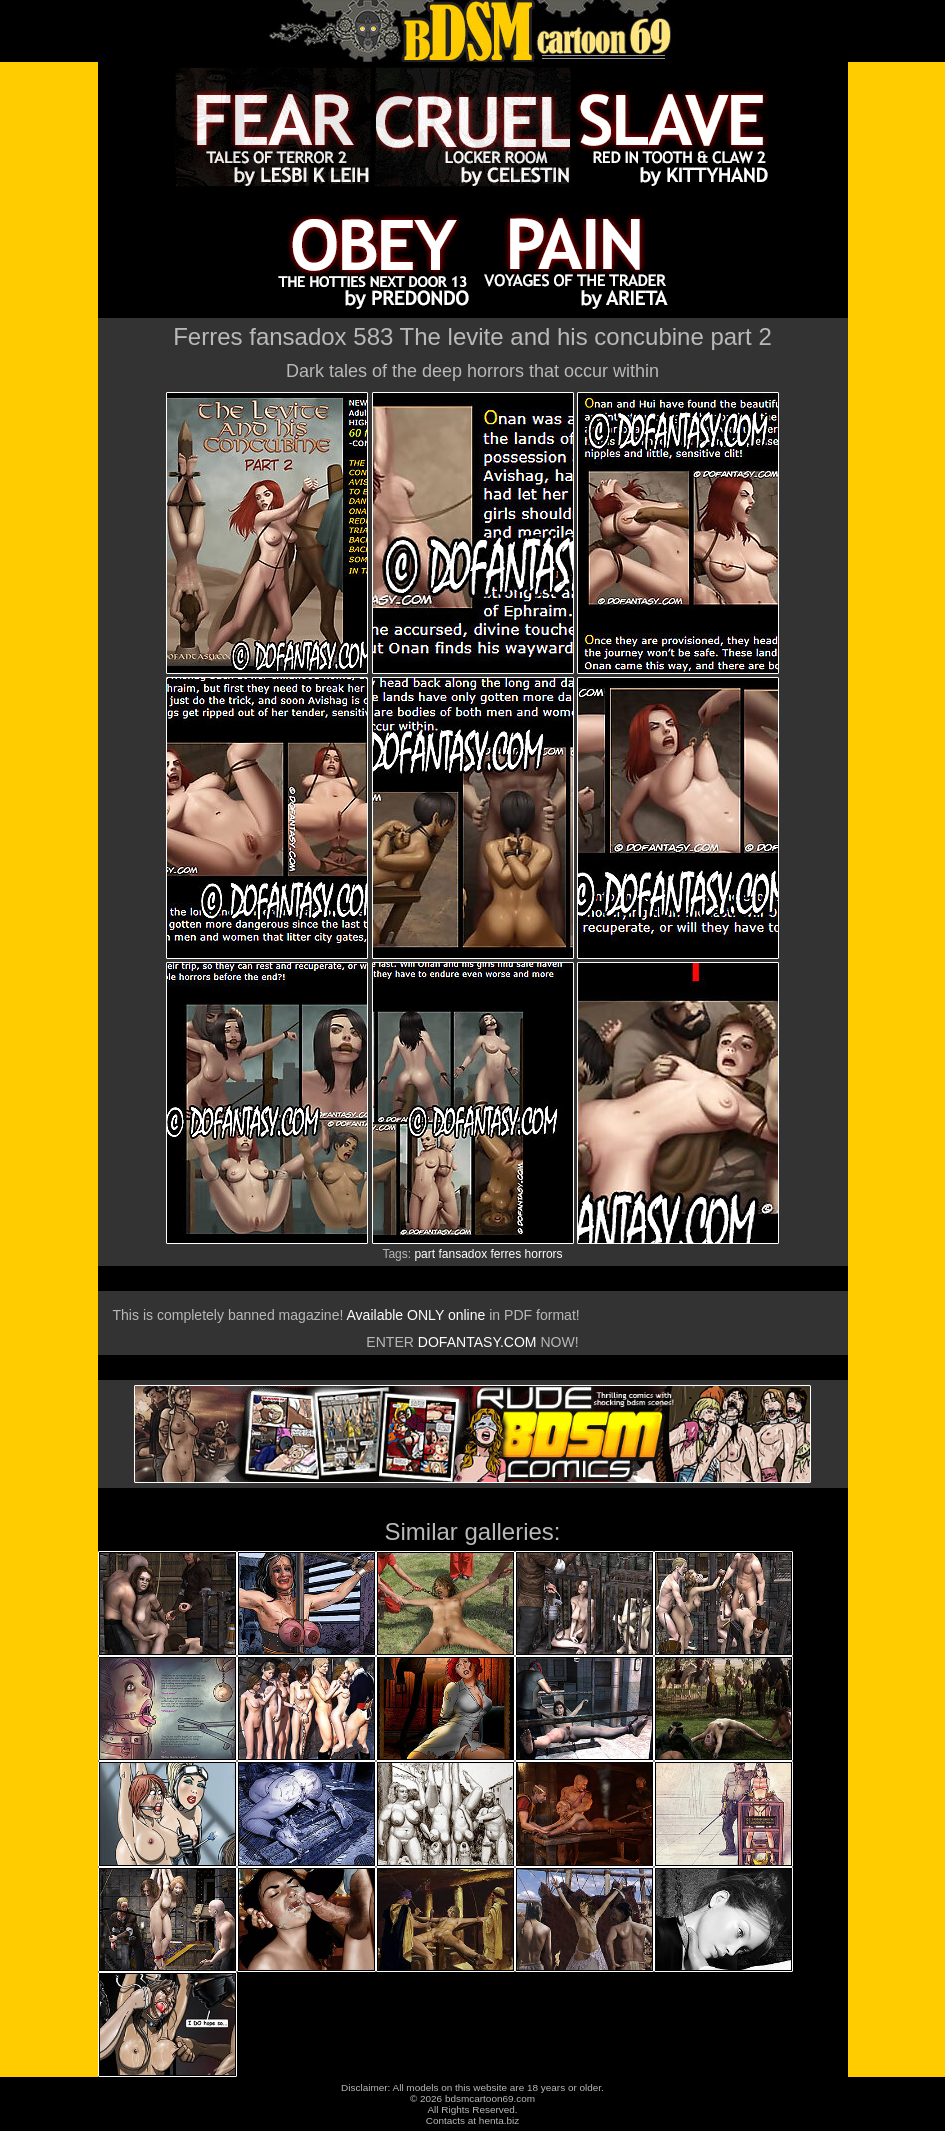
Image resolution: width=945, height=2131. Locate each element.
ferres (506, 1254)
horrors (544, 1254)
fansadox (462, 1254)
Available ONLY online (415, 1315)
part (424, 1254)
